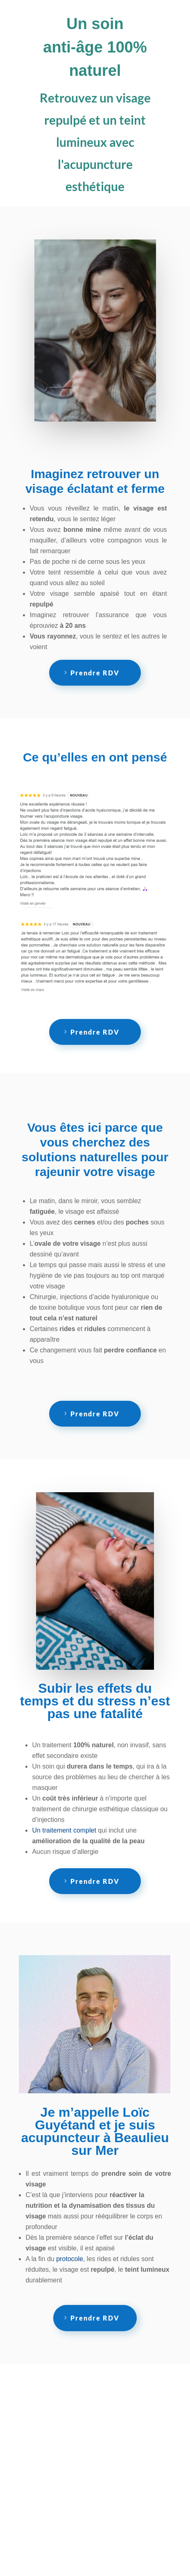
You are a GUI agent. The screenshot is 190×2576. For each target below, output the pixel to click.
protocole (69, 2258)
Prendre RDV (95, 673)
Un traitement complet (64, 1830)
